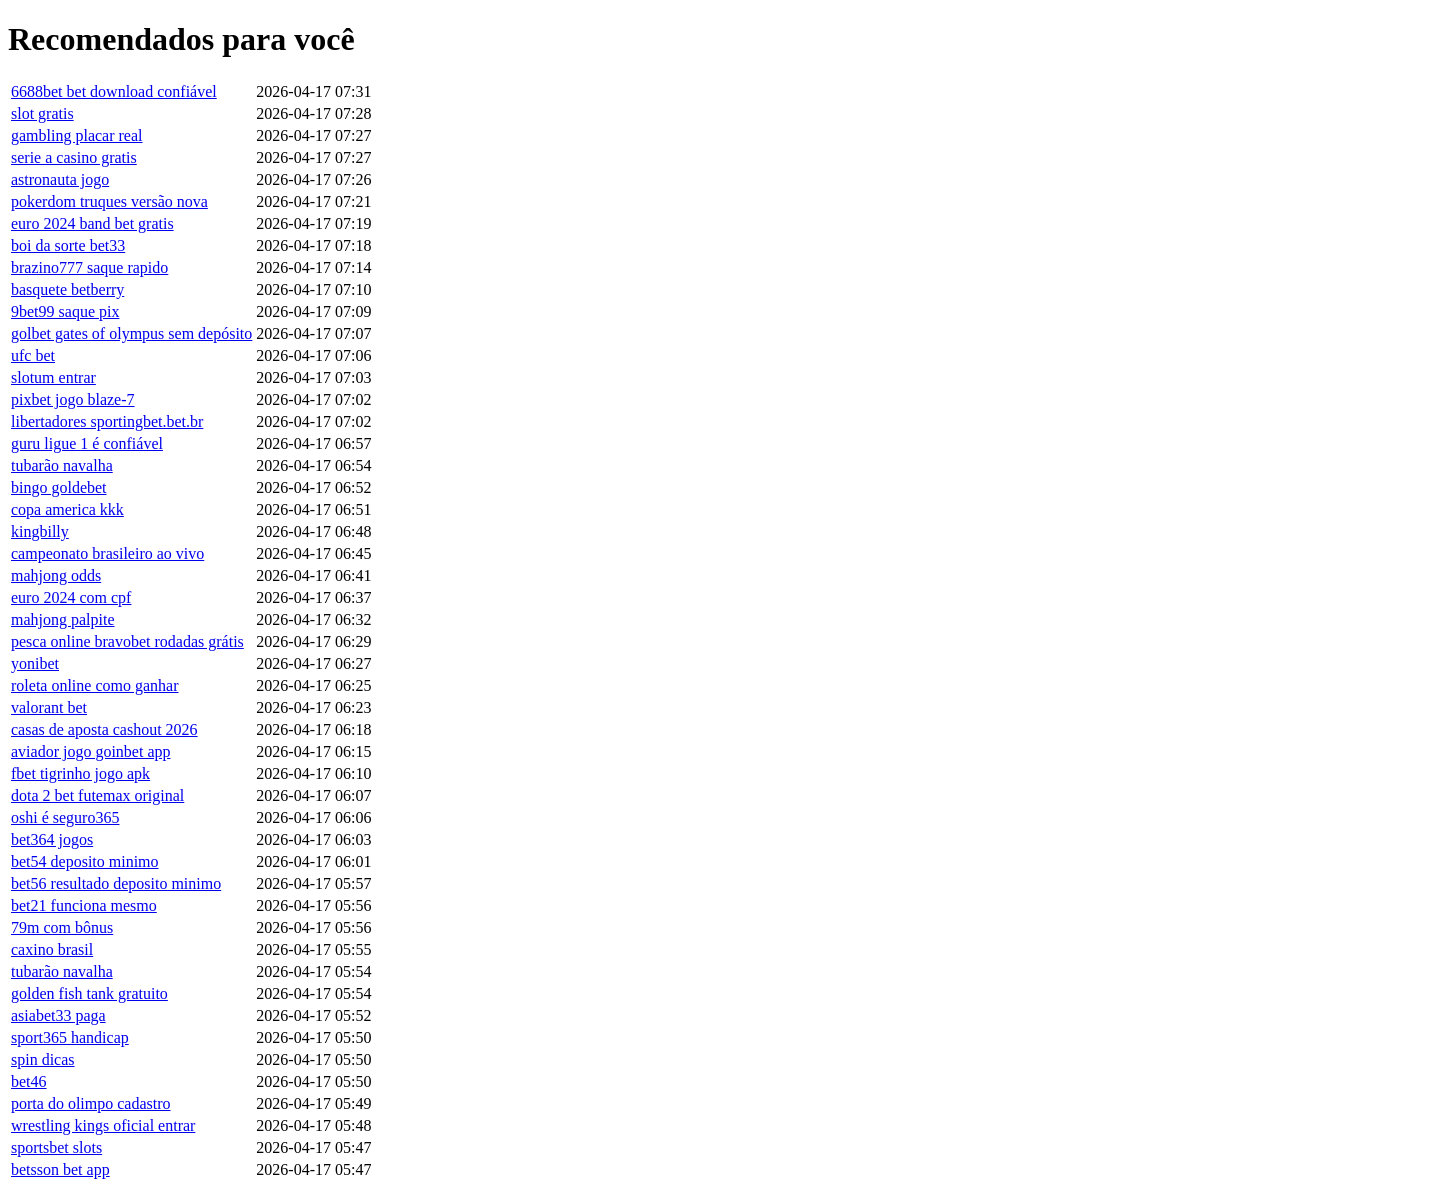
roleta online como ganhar (95, 685)
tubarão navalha (62, 465)
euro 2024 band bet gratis (92, 223)
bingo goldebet (59, 487)
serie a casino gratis (74, 157)
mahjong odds (56, 575)
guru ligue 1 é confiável (87, 443)
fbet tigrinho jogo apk (80, 773)
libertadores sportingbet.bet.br (107, 421)
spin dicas (43, 1059)
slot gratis (42, 113)
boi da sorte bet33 (68, 245)
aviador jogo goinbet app (91, 751)
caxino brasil (52, 949)
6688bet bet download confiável (114, 91)
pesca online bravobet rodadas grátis (127, 641)
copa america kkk (67, 509)
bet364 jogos (52, 839)
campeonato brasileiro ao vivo (107, 553)
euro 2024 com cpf (71, 597)
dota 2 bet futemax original (97, 795)
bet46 (29, 1081)
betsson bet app (60, 1169)
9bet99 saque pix (65, 311)
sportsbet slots (56, 1147)
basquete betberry (67, 289)
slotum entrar (53, 377)
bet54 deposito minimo (85, 861)
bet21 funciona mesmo (84, 905)
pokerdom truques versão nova (109, 201)
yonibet (35, 663)
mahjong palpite (63, 619)
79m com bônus (62, 927)
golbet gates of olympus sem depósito (131, 333)
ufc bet (33, 355)
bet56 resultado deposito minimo (116, 883)
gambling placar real (77, 135)
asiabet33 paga (58, 1015)
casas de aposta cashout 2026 (104, 729)
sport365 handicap (70, 1037)
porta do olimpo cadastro (91, 1103)
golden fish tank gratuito (89, 993)
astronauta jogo (60, 179)
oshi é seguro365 (65, 817)
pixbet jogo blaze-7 (73, 399)
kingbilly (40, 531)
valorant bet (49, 707)
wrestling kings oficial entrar (103, 1125)
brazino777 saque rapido (89, 267)
